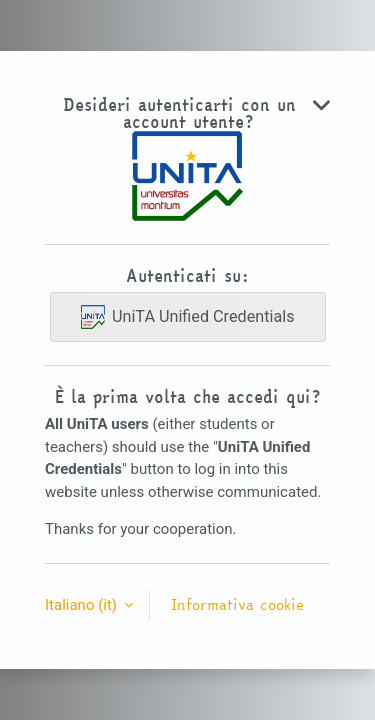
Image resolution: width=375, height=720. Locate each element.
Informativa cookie (237, 604)
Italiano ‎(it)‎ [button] (83, 605)
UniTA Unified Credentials (188, 317)
